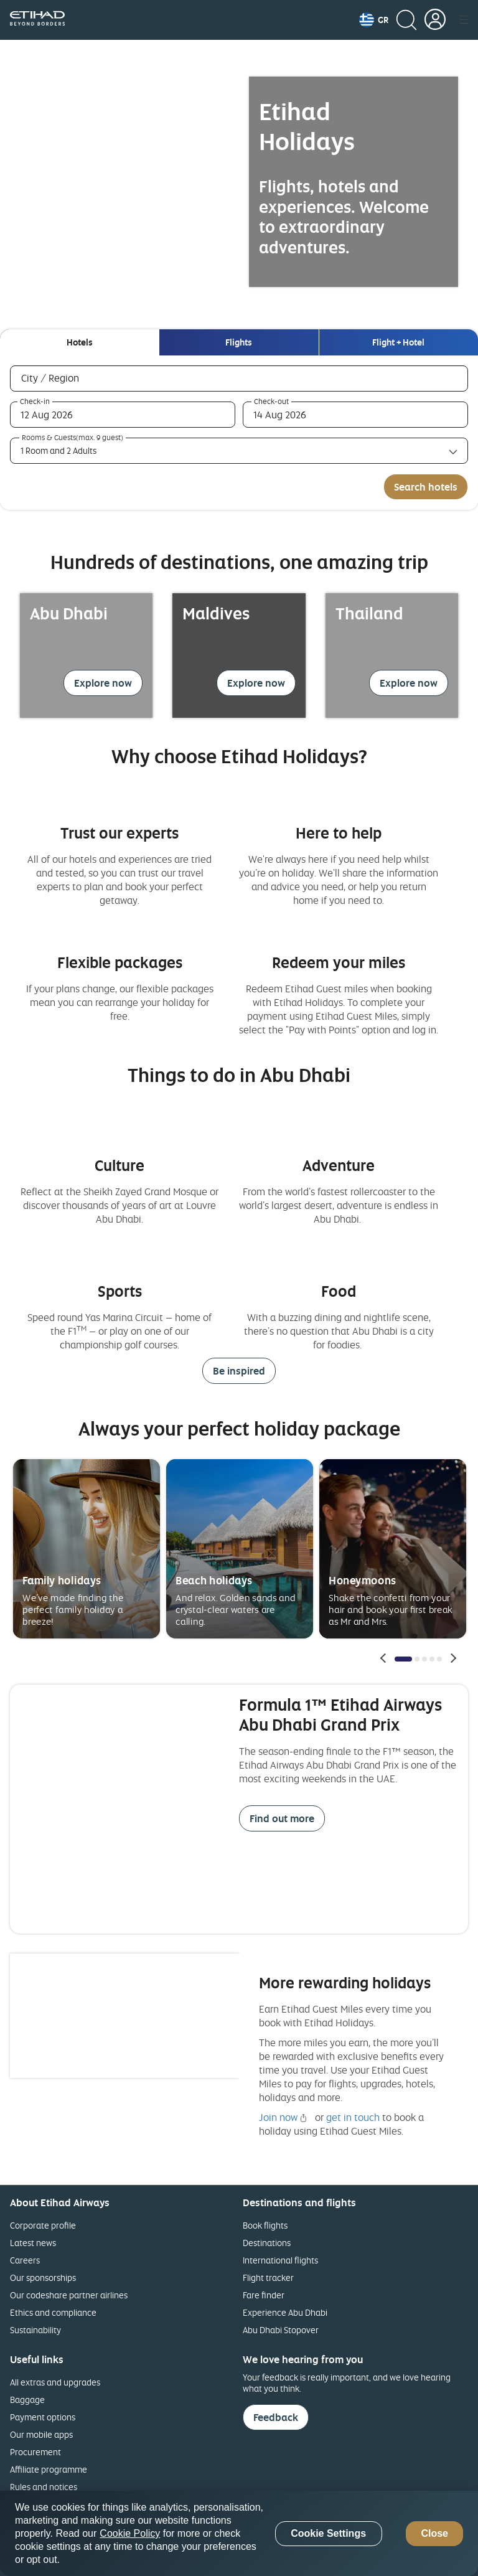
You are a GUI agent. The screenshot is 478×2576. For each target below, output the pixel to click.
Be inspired (239, 1371)
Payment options (42, 2417)
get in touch (353, 2117)
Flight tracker (268, 2277)
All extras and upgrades (55, 2382)
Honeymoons (362, 1579)
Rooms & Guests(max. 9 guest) (72, 438)
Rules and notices (43, 2487)
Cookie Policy (130, 2533)
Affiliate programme (48, 2469)
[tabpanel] (239, 432)
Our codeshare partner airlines (69, 2295)
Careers (25, 2260)
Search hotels (425, 487)
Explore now (103, 683)
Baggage (27, 2399)
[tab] (79, 342)
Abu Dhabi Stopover (281, 2330)
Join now (278, 2117)
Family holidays (61, 1579)
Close (434, 2533)
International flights (280, 2260)
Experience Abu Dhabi (285, 2312)
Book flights (265, 2225)
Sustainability (35, 2330)
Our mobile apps (41, 2434)
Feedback (275, 2417)
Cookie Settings (328, 2533)
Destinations (267, 2243)
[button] (373, 19)
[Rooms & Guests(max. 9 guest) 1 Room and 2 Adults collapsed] (239, 451)
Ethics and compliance (53, 2312)
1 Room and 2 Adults (58, 450)
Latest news (33, 2243)
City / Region (68, 378)
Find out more (282, 1818)
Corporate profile (43, 2225)
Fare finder (263, 2295)
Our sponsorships (43, 2277)
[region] (239, 2533)
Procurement (35, 2452)
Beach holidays (214, 1579)
